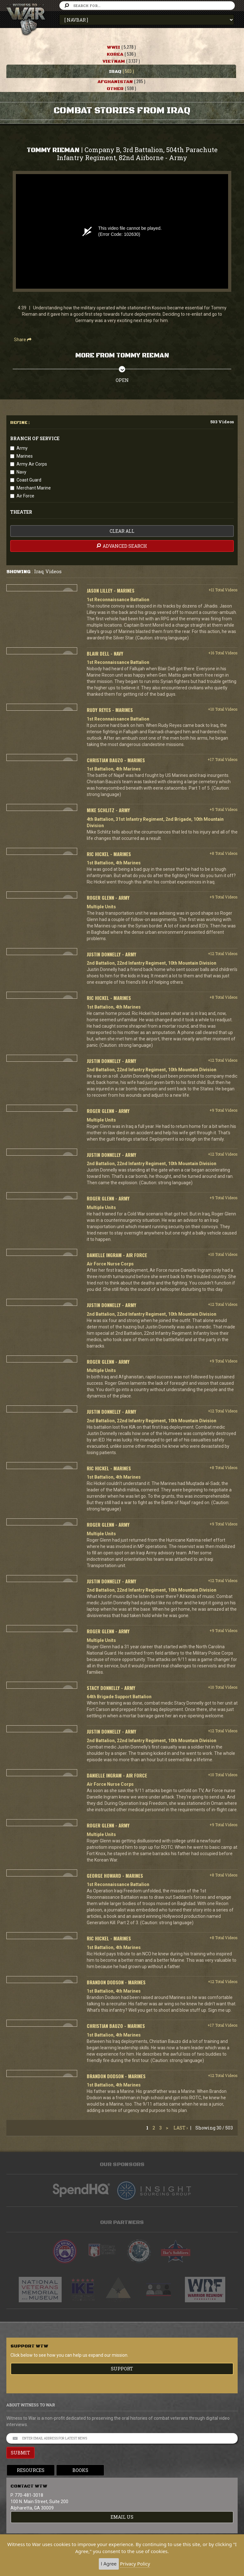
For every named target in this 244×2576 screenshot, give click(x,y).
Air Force (25, 495)
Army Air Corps (32, 464)
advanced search (121, 546)
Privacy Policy (135, 2563)
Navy (21, 472)
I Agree (109, 2564)
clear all (122, 531)
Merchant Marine (34, 487)
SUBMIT (20, 2453)
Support (122, 2369)
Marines (25, 456)
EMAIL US (122, 2517)
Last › (180, 2128)
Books (80, 2470)
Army (22, 448)
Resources (30, 2470)
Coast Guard (29, 479)
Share (22, 339)
